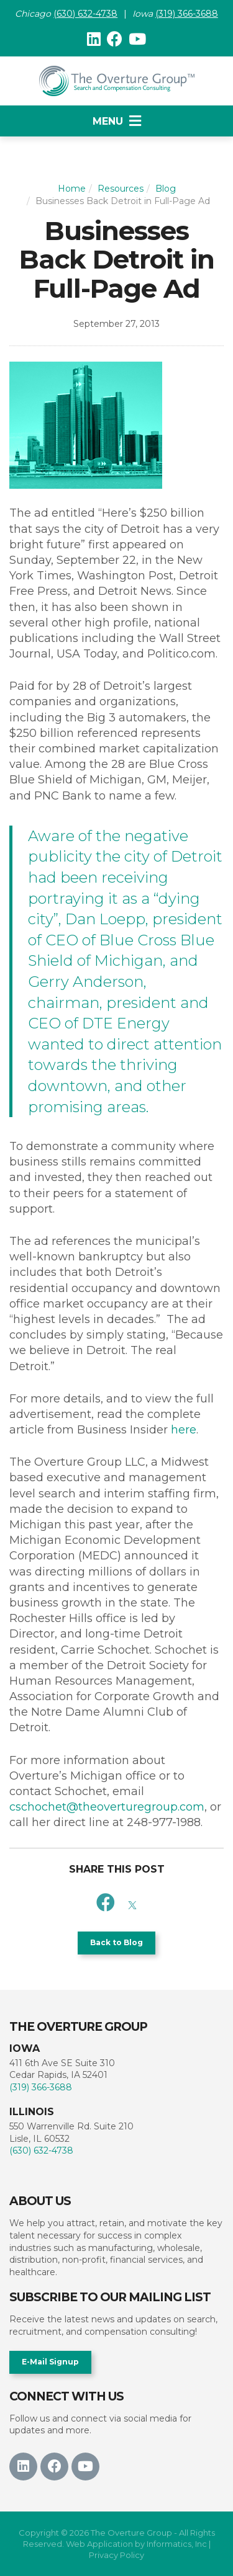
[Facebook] (115, 39)
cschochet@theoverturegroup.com (106, 1807)
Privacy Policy (116, 2555)
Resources (121, 188)
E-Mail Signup (50, 2361)
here (183, 1430)
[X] (132, 1902)
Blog (165, 188)
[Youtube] (137, 39)
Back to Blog (116, 1942)
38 (111, 13)
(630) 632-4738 (41, 2150)
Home (72, 188)
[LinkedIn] (94, 39)
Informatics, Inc (177, 2544)
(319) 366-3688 (186, 13)
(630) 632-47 (79, 13)
